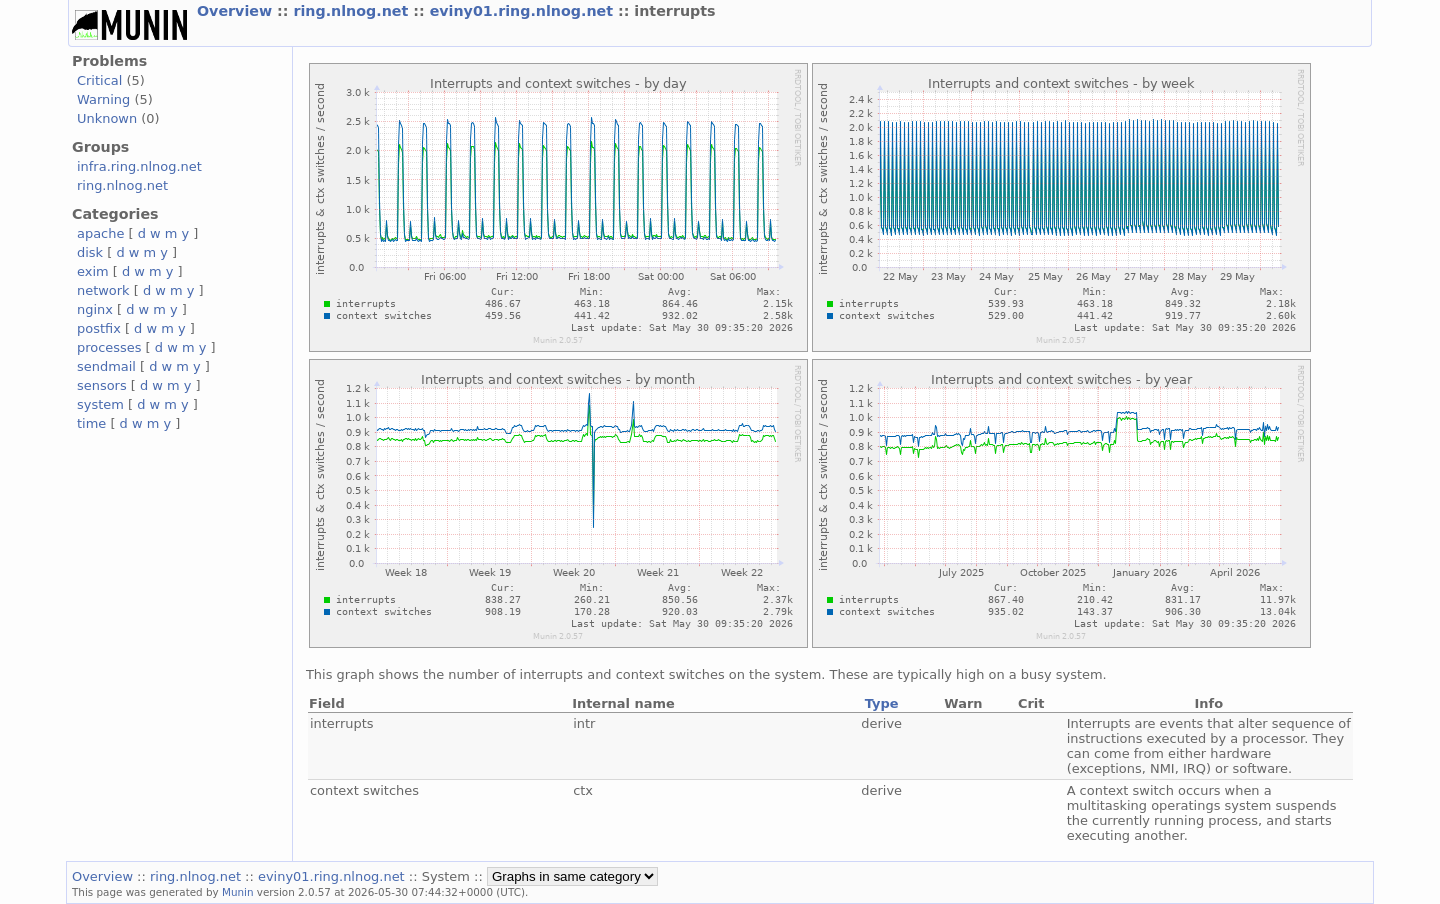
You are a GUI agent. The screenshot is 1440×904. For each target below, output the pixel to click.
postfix (99, 328)
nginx (95, 309)
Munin (238, 892)
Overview (237, 11)
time (91, 423)
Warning (103, 99)
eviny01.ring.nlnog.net (524, 11)
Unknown (107, 118)
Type (882, 703)
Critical (99, 80)
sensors (102, 385)
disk (90, 252)
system (100, 404)
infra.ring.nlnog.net (139, 166)
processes (109, 347)
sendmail (106, 366)
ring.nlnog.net (353, 11)
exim (93, 271)
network (103, 290)
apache (100, 233)
